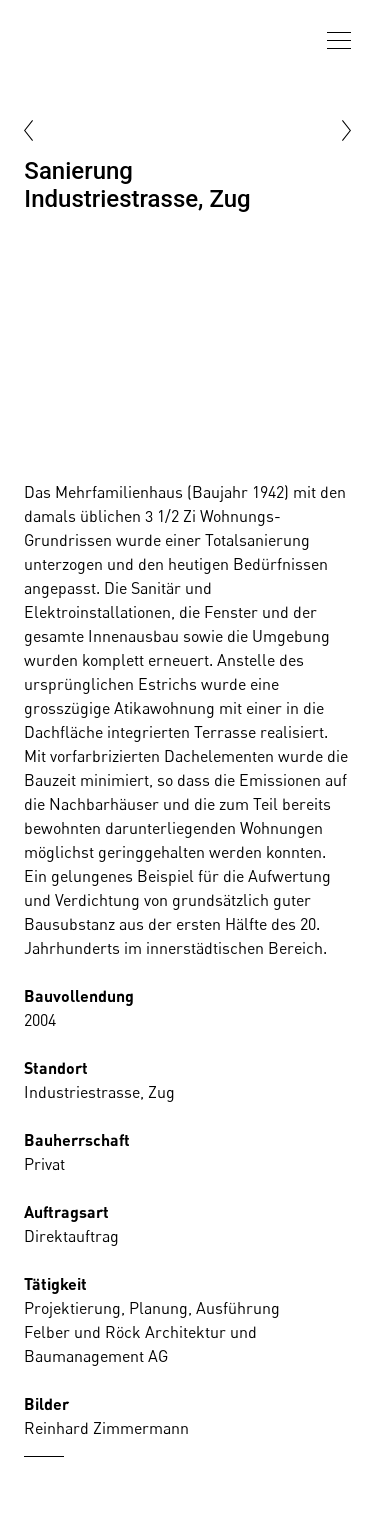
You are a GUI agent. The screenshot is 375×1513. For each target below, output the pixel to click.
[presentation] (339, 40)
